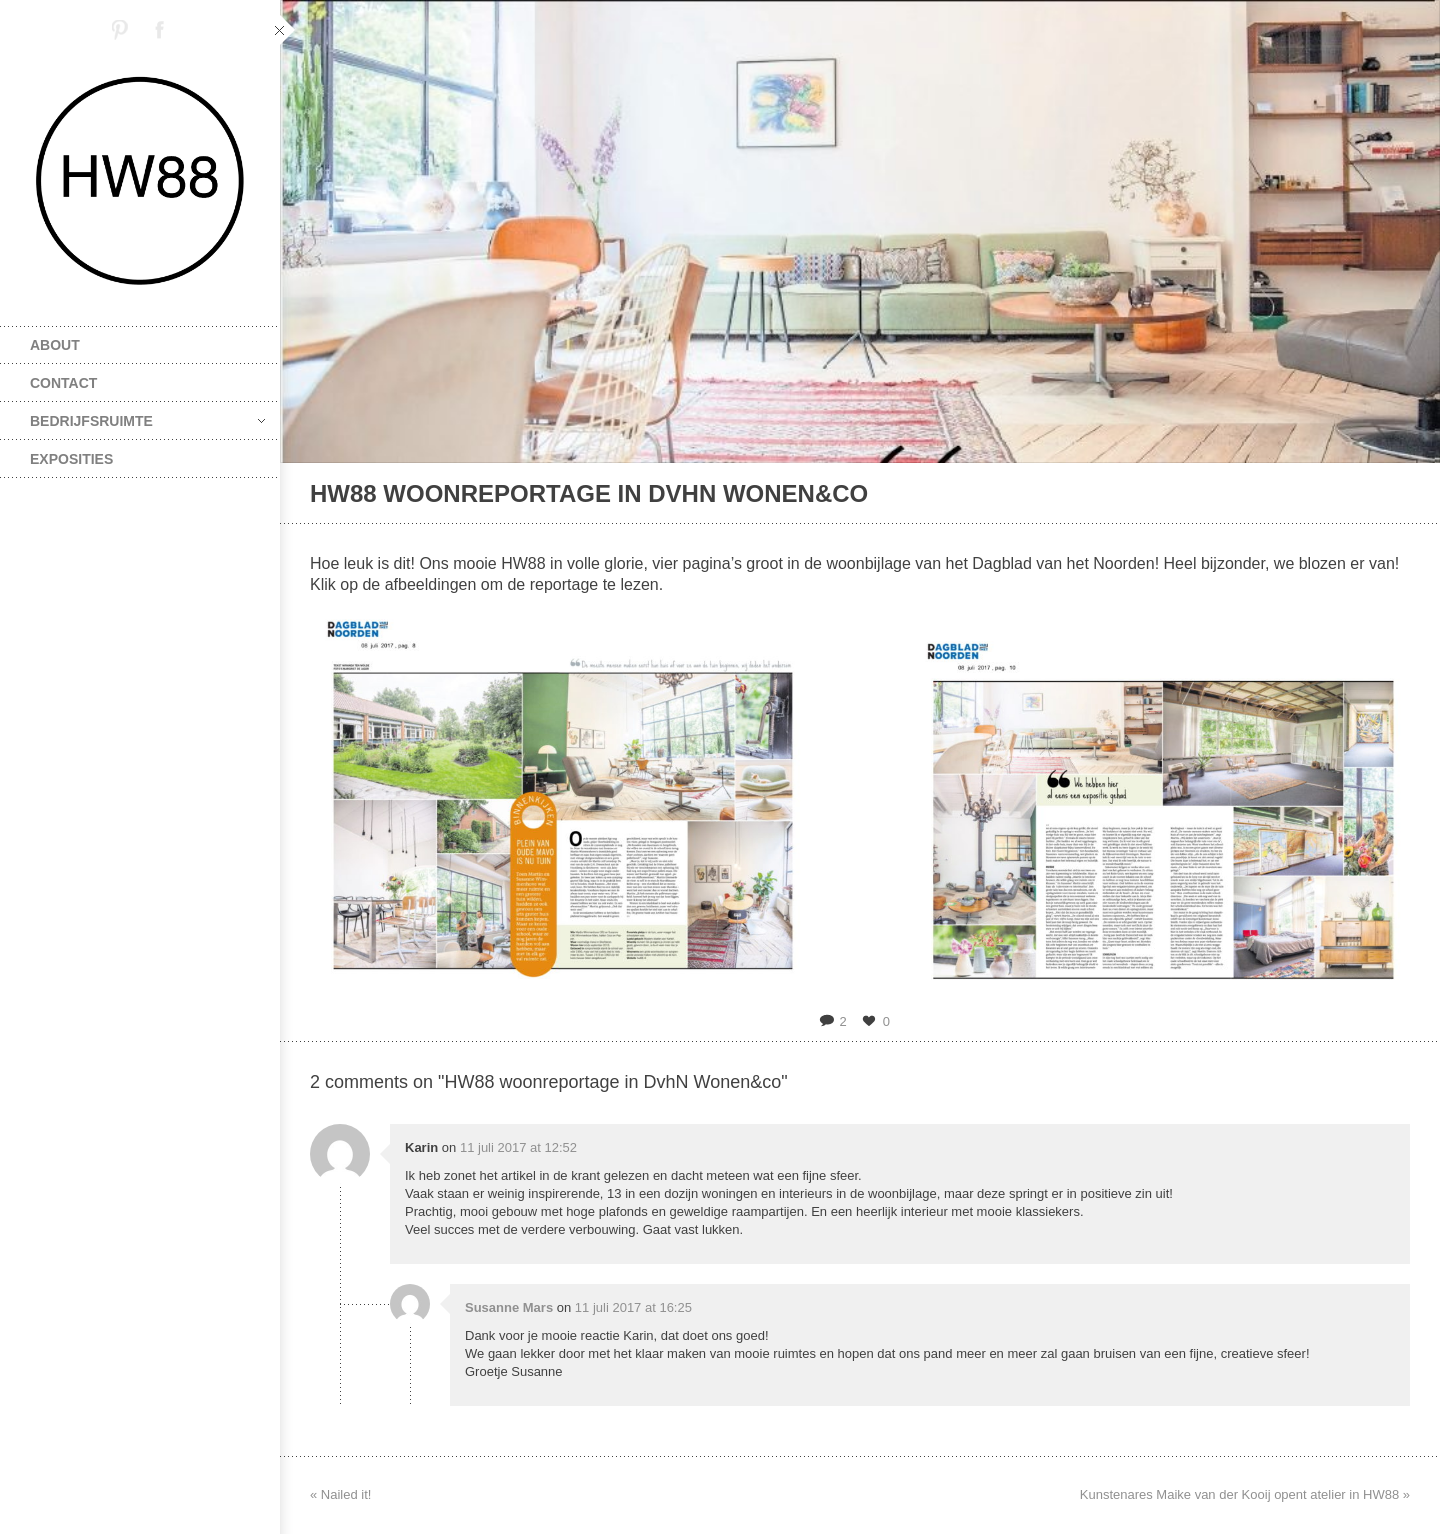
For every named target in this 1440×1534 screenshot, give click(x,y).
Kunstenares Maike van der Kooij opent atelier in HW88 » (1245, 1494)
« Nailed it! (340, 1494)
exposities (71, 459)
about (55, 345)
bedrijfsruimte (147, 421)
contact (63, 383)
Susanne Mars (509, 1307)
